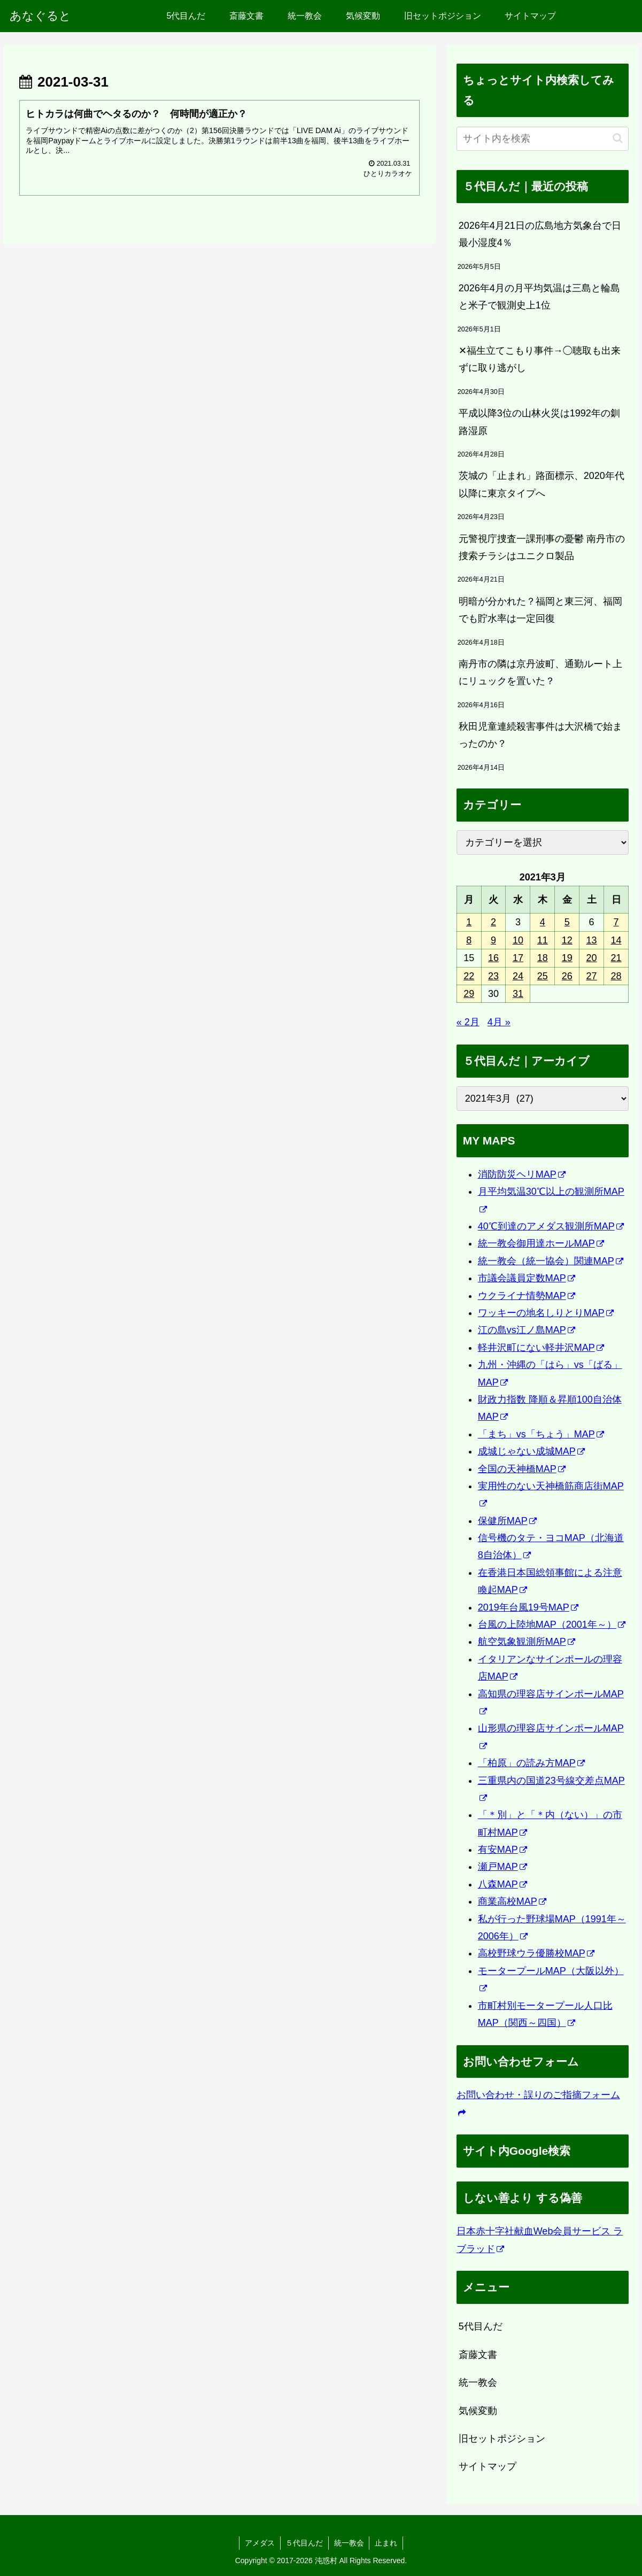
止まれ (386, 2543)
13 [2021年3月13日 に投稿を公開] (591, 940)
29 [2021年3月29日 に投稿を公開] (468, 993)
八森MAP (502, 1884)
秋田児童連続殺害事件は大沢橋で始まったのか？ (540, 735)
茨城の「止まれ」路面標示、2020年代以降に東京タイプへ (541, 484)
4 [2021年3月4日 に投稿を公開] (542, 922)
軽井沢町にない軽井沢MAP (541, 1347)
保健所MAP (507, 1520)
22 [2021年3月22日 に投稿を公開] (468, 976)
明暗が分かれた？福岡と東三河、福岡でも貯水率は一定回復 (540, 610)
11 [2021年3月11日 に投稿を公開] (542, 940)
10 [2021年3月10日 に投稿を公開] (518, 940)
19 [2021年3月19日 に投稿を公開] (567, 958)
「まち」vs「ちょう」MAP (541, 1434)
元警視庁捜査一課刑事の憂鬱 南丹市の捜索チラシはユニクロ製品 (542, 547)
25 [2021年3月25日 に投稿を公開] (542, 976)
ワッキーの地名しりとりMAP (546, 1313)
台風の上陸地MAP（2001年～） (551, 1624)
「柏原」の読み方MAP (531, 1763)
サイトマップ (487, 2466)
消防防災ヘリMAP (522, 1174)
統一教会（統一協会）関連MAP (550, 1261)
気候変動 (478, 2410)
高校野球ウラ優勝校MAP (536, 1953)
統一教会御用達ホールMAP (541, 1243)
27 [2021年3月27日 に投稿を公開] (591, 976)
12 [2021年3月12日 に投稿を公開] (567, 940)
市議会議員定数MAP (526, 1278)
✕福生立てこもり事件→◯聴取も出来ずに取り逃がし (540, 359)
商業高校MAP (512, 1901)
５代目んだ (304, 2543)
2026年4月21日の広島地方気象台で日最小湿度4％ (540, 234)
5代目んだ (480, 2326)
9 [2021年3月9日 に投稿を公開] (493, 940)
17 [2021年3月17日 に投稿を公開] (518, 958)
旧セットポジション (502, 2438)
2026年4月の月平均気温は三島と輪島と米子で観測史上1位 (539, 297)
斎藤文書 (478, 2354)
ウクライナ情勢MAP (526, 1295)
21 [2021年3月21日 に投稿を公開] (616, 958)
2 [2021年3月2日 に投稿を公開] (493, 922)
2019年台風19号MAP (528, 1607)
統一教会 (478, 2382)
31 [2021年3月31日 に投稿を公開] (518, 993)
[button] (617, 138)
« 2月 (468, 1022)
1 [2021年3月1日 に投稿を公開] (468, 922)
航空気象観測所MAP (526, 1641)
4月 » (499, 1022)
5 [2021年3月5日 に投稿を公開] (567, 922)
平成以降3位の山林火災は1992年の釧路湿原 (539, 422)
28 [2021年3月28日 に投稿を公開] (616, 976)
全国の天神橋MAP (522, 1469)
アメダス (259, 2543)
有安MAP (502, 1849)
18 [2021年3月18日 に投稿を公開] (542, 958)
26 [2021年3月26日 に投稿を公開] (567, 976)
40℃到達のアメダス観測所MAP (551, 1226)
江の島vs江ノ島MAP (526, 1330)
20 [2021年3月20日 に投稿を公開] (591, 958)
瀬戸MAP (502, 1866)
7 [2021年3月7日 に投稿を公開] (616, 922)
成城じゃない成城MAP (531, 1451)
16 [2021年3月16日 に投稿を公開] (493, 958)
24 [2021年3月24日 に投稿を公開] (518, 976)
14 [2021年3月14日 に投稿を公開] (616, 940)
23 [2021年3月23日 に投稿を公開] (493, 976)
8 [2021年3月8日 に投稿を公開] (468, 940)
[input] (543, 139)
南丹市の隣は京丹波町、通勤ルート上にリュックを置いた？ (540, 672)
